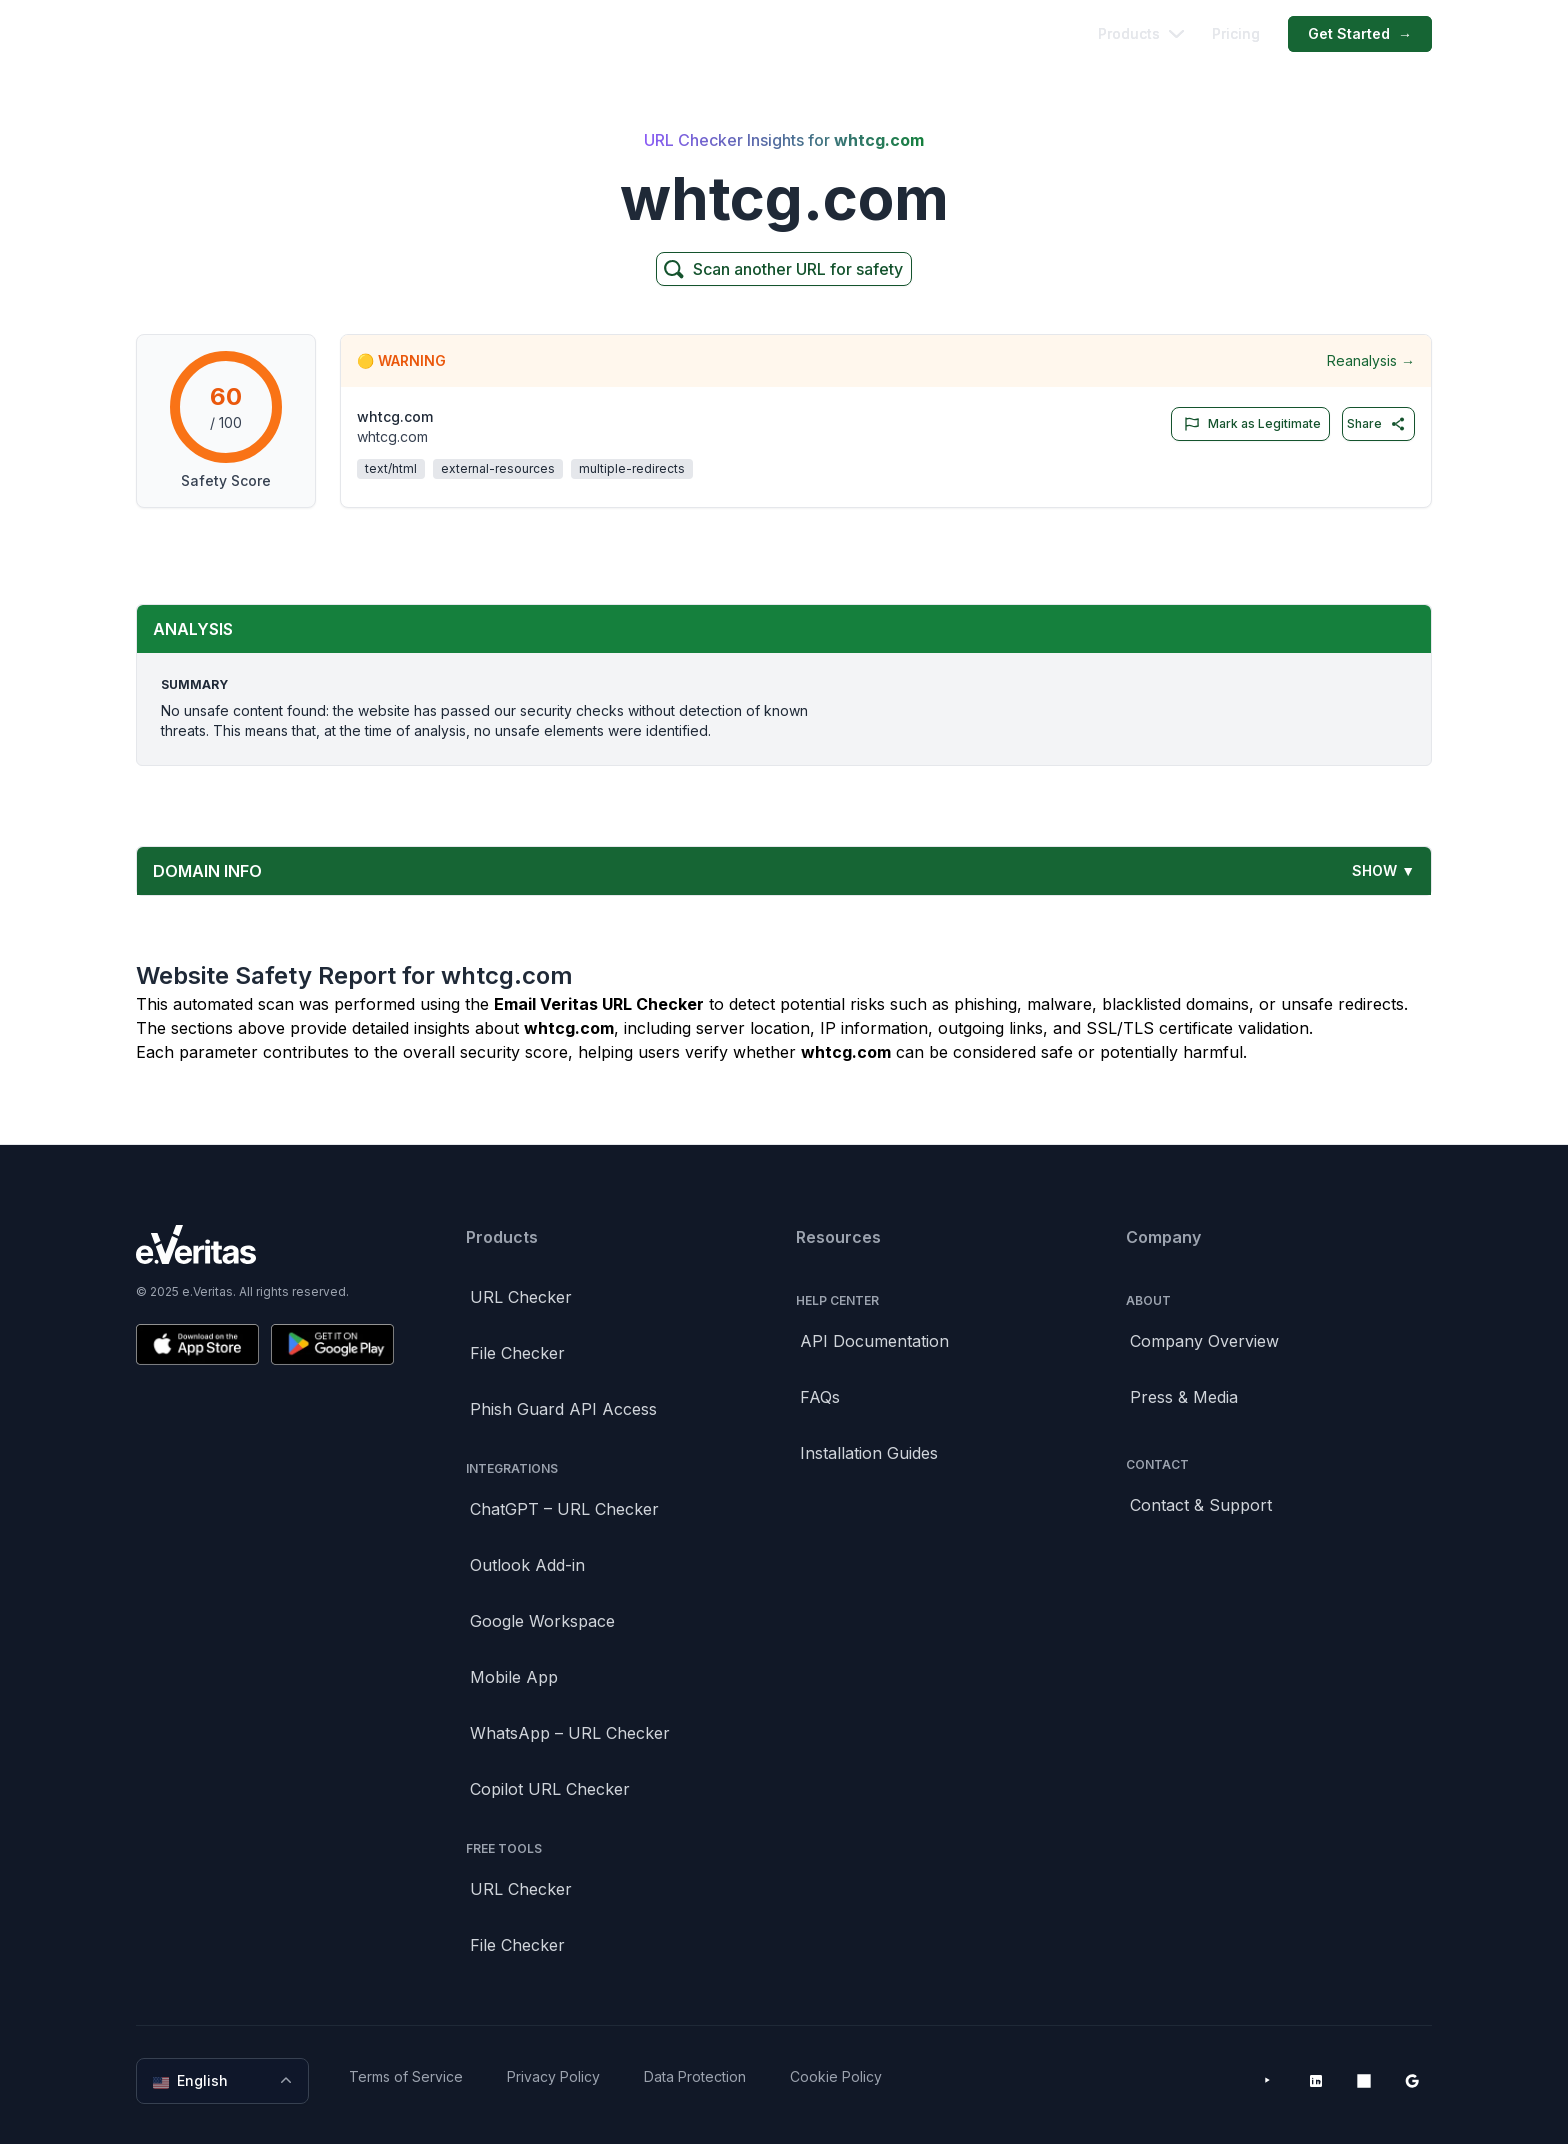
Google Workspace (542, 1621)
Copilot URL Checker (550, 1789)
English (224, 2081)
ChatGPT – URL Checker (564, 1509)
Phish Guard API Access (563, 1409)
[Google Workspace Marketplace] (1412, 2081)
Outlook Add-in (527, 1565)
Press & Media (1184, 1397)
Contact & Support (1201, 1505)
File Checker (517, 1353)
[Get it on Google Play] (332, 1344)
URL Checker (521, 1297)
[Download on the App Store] (197, 1344)
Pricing (1236, 33)
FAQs (820, 1397)
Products (1141, 33)
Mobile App (514, 1677)
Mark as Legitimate (1248, 424)
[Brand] (265, 1244)
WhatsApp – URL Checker (570, 1733)
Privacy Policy (553, 2076)
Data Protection (695, 2076)
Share (1376, 424)
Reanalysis (1371, 361)
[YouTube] (1268, 2081)
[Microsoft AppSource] (1364, 2081)
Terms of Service (406, 2076)
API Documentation (874, 1341)
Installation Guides (869, 1453)
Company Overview (1204, 1341)
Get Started (1360, 34)
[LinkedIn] (1316, 2081)
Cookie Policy (836, 2076)
